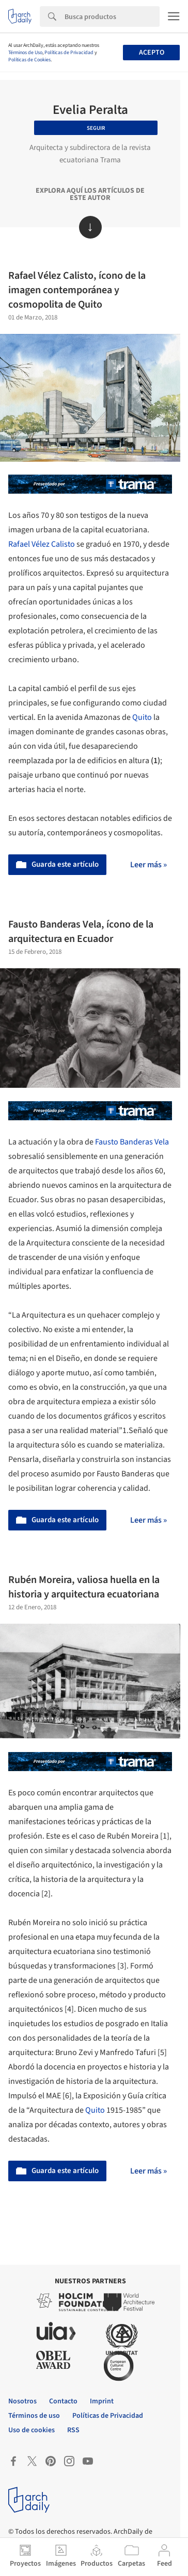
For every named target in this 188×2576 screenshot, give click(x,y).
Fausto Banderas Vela (132, 1142)
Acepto (151, 52)
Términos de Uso (25, 52)
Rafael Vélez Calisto (41, 544)
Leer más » (148, 864)
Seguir (96, 128)
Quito (142, 717)
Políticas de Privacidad (68, 52)
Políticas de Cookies (29, 59)
